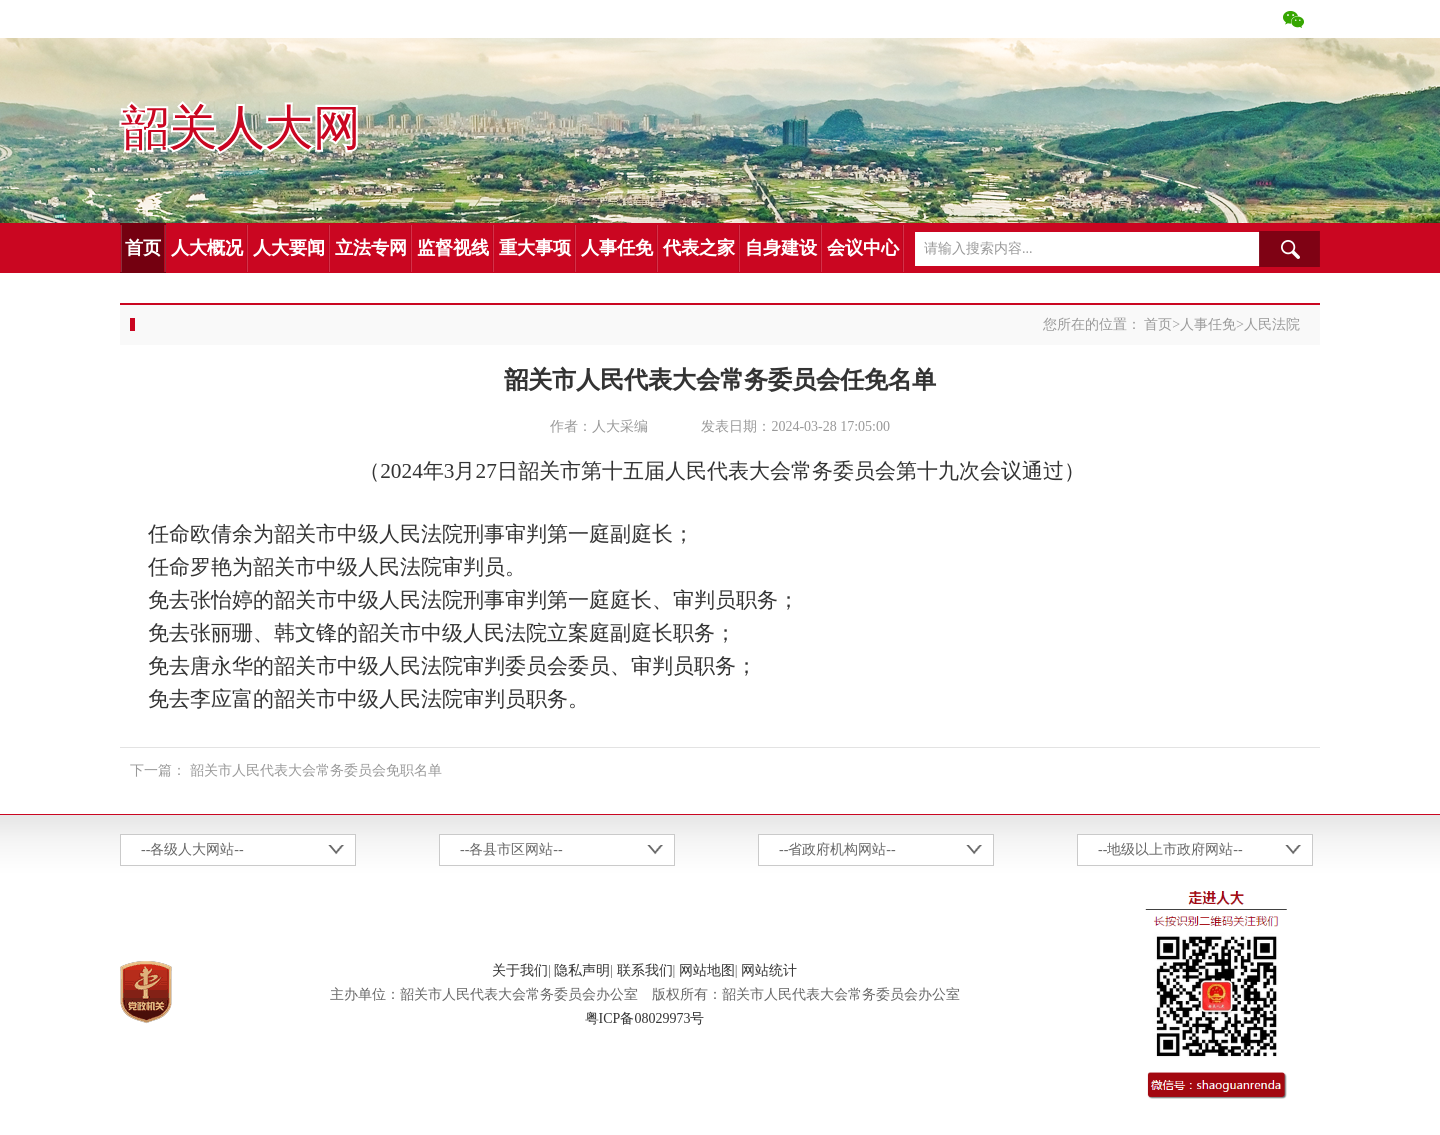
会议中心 (863, 248)
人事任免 (617, 248)
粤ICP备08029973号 (645, 1018)
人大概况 (207, 248)
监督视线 (453, 248)
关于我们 (520, 970)
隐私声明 (582, 970)
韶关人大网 (240, 129)
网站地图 (707, 970)
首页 (143, 248)
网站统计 (769, 970)
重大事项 (535, 248)
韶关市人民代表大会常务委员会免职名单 (316, 770)
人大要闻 (289, 248)
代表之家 (699, 248)
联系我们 (645, 970)
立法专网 (371, 248)
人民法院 (1272, 324)
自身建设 (781, 248)
